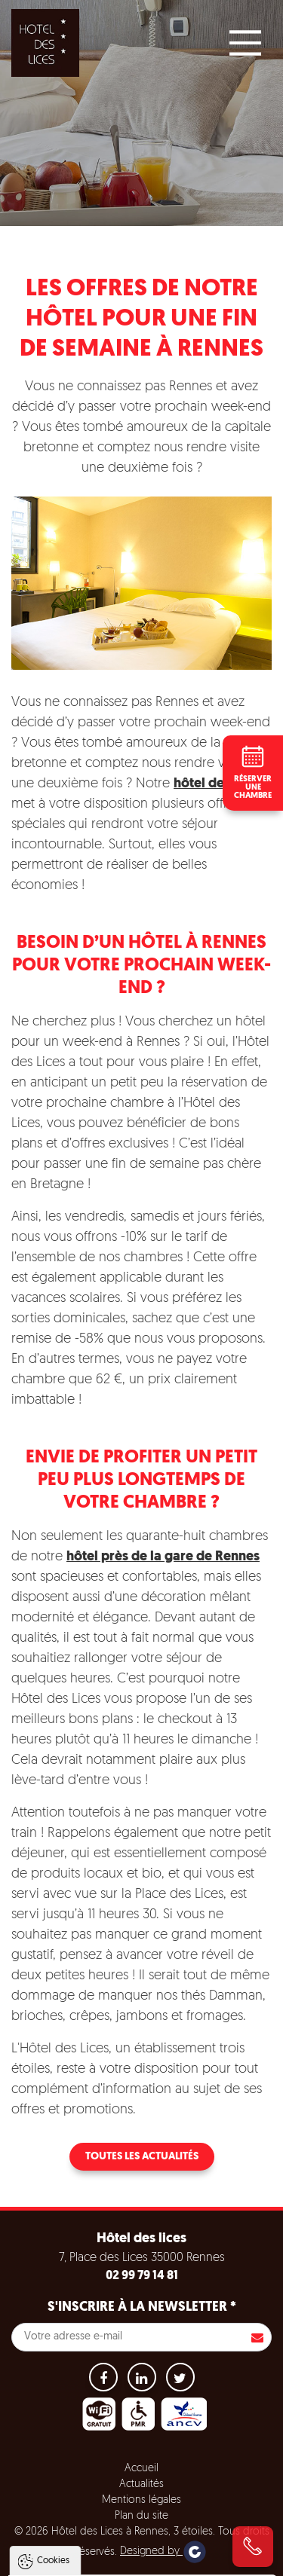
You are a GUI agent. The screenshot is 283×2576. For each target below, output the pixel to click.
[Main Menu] (245, 43)
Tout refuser (142, 2539)
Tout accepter (142, 2510)
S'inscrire (257, 2337)
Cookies (53, 2346)
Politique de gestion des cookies (97, 2473)
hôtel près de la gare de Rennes (163, 1557)
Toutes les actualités (141, 2156)
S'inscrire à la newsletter (142, 2307)
